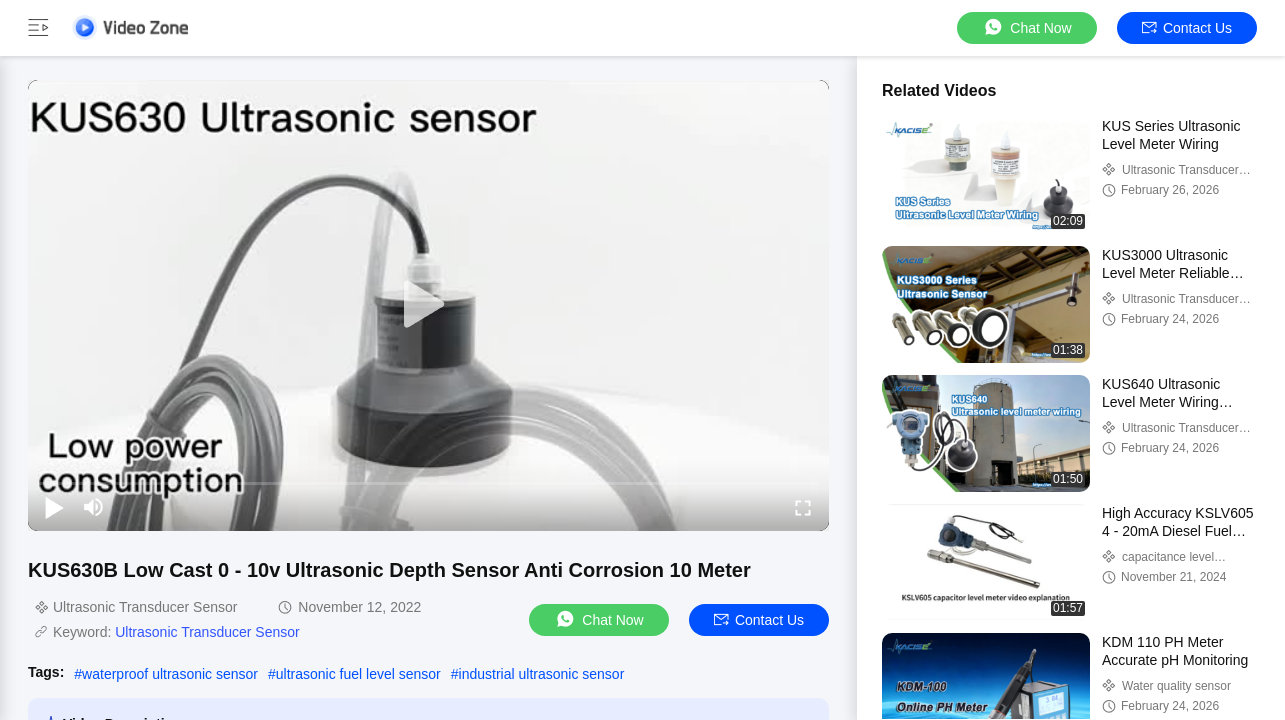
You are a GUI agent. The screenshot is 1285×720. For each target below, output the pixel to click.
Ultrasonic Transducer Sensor (207, 632)
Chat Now (1026, 27)
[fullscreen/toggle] (803, 507)
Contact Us (1187, 28)
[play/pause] (54, 507)
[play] (429, 305)
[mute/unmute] (94, 507)
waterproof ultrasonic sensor (170, 674)
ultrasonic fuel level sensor (358, 674)
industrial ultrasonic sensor (542, 674)
